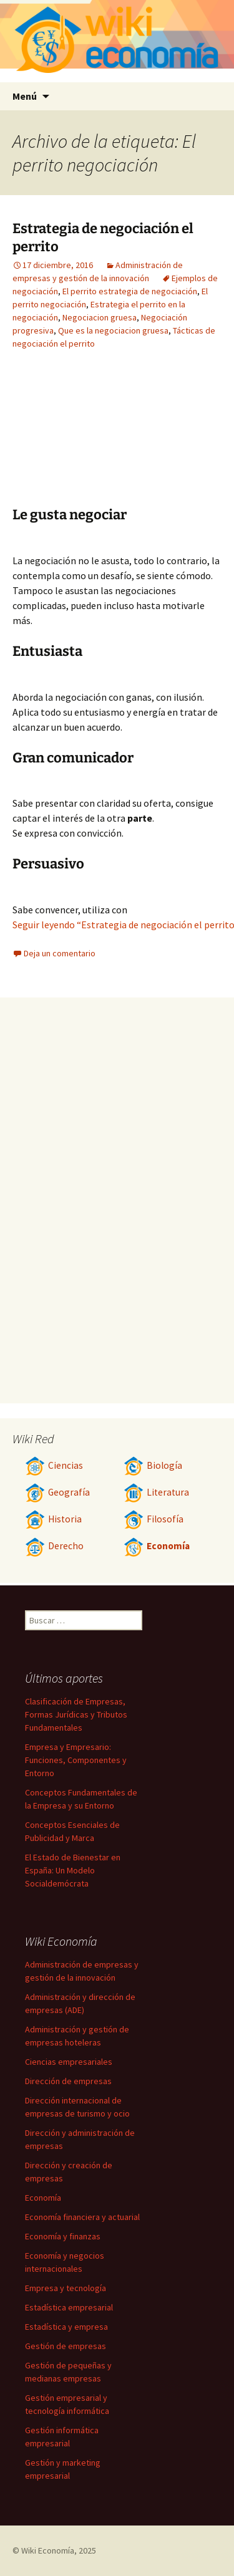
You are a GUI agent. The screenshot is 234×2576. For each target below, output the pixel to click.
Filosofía (153, 1519)
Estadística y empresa (66, 2326)
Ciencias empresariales (68, 2061)
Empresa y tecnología (65, 2288)
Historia (53, 1519)
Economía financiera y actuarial (82, 2217)
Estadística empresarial (69, 2307)
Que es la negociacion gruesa (113, 330)
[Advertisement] (152, 437)
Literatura (156, 1492)
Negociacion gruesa (99, 317)
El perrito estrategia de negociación (129, 291)
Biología (153, 1465)
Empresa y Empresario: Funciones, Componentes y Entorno (76, 1760)
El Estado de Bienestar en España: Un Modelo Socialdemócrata (72, 1870)
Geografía (57, 1492)
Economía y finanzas (62, 2236)
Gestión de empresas (65, 2346)
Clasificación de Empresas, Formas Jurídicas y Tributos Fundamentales (76, 1714)
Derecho (54, 1546)
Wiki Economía (47, 2550)
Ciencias (54, 1465)
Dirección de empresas (68, 2081)
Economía (157, 1546)
